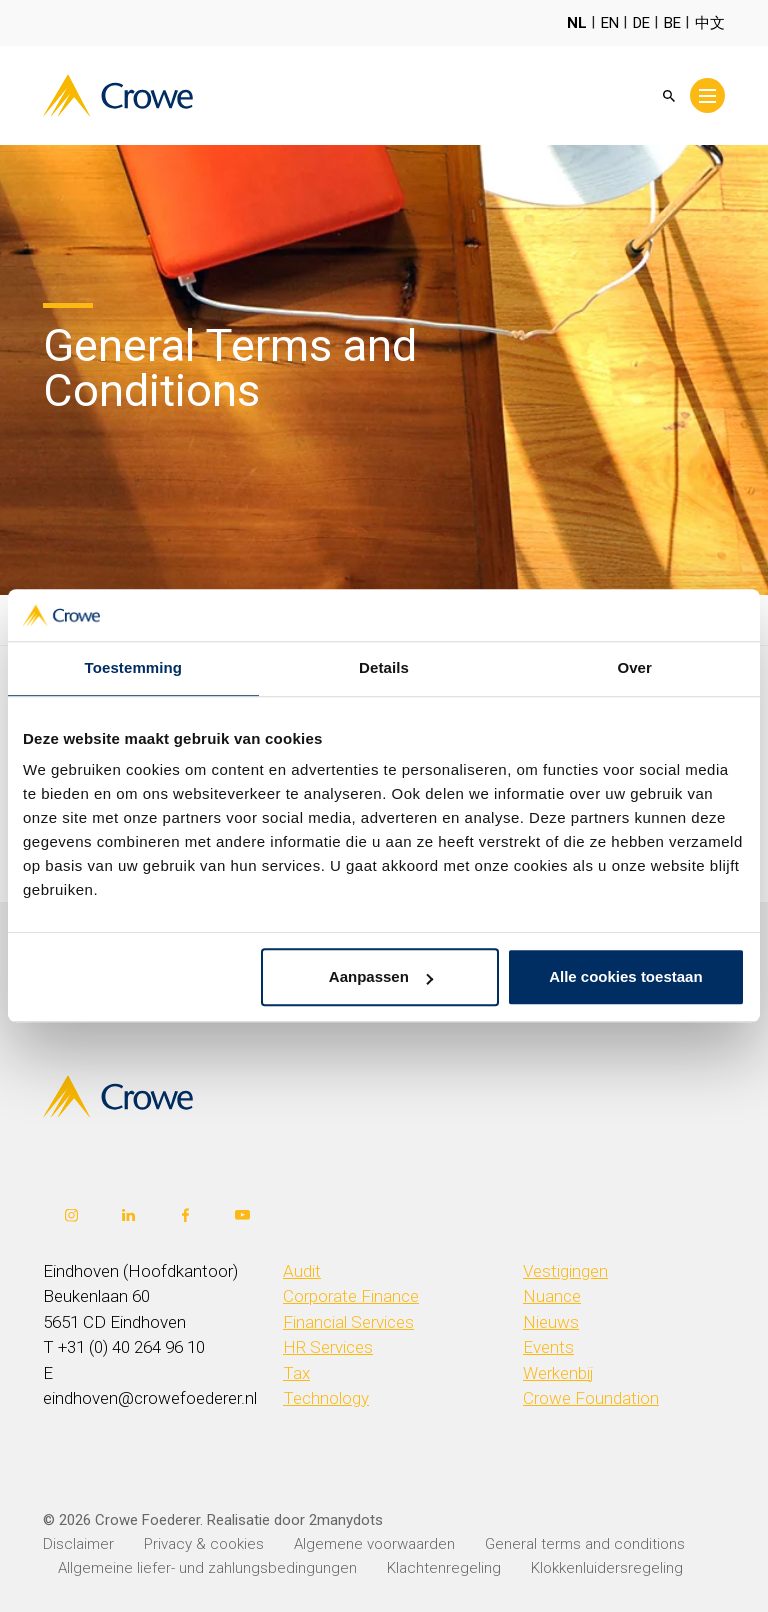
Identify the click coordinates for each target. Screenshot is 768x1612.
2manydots (346, 1520)
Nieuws (551, 1322)
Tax (296, 1373)
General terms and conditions (585, 1544)
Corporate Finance (351, 1296)
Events (548, 1347)
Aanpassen (381, 977)
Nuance (552, 1296)
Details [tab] (384, 668)
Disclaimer (78, 1544)
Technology (326, 1398)
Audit (302, 1271)
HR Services (328, 1347)
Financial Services (348, 1322)
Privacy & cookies (204, 1544)
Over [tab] (634, 668)
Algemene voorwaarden (374, 1544)
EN (610, 23)
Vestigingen (565, 1271)
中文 (710, 23)
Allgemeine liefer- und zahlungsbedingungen (207, 1568)
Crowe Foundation (591, 1398)
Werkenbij (558, 1373)
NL (577, 23)
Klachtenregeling (444, 1568)
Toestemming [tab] (134, 668)
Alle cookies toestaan (625, 977)
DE (641, 23)
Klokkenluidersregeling (607, 1568)
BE (672, 23)
